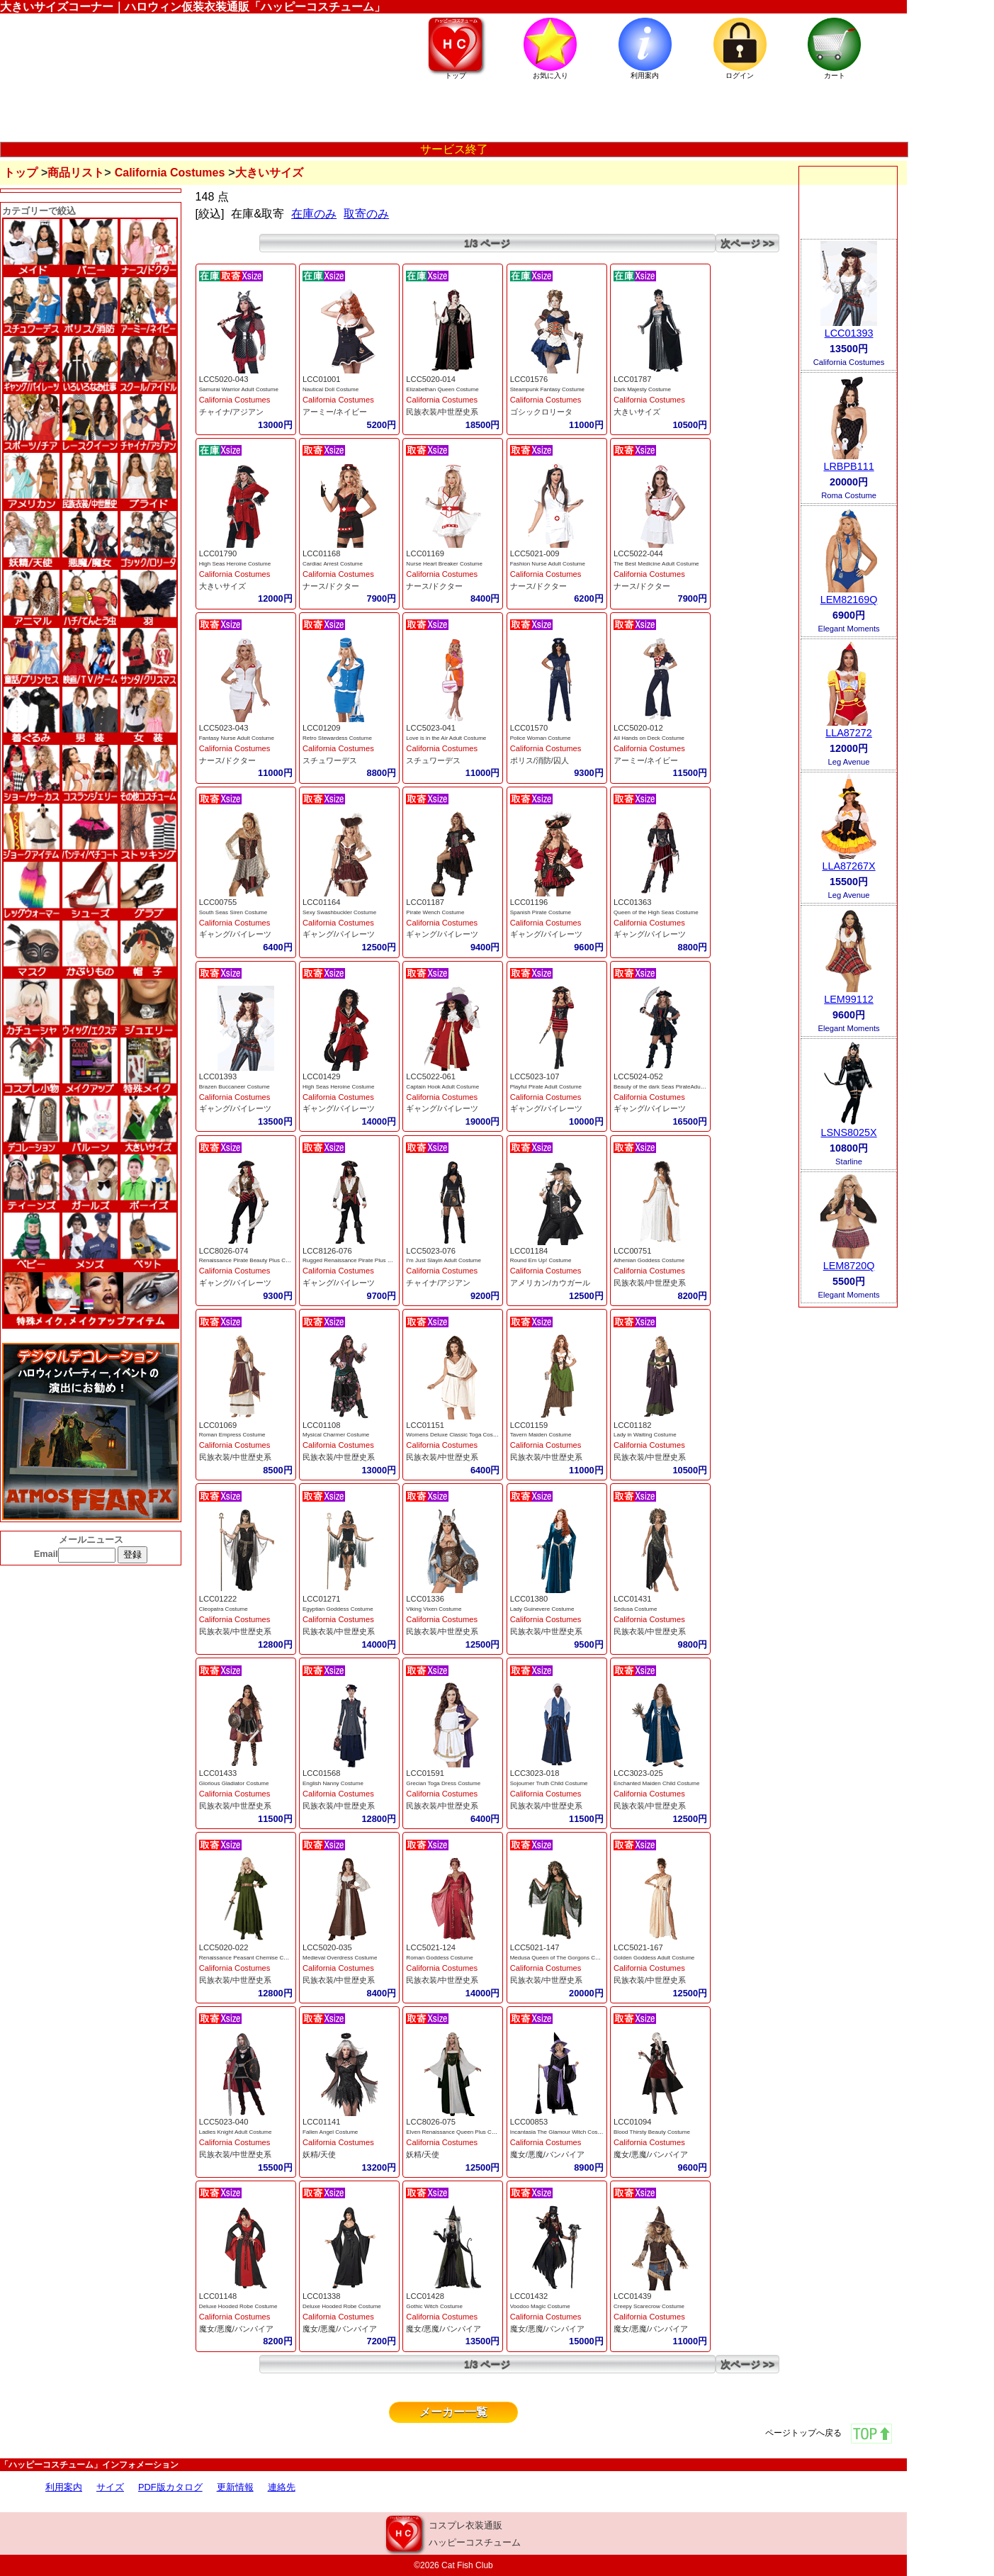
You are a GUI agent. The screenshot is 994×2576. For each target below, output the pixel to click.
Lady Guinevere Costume (542, 1609)
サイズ (110, 2487)
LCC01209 (322, 728)
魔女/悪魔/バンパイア (547, 2154)
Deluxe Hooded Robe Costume (238, 2306)
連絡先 (281, 2487)
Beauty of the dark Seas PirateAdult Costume (671, 1087)
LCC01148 (218, 2296)
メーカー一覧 (453, 2412)
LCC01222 (218, 1598)
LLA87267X (848, 866)
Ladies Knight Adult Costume (235, 2132)
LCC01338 (322, 2296)
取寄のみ (366, 214)
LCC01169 (425, 553)
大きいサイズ (637, 411)
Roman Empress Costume (232, 1435)
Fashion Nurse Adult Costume (547, 564)
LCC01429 (322, 1076)
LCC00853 (529, 2121)
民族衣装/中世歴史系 (442, 411)
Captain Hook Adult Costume (442, 1087)
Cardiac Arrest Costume (333, 564)
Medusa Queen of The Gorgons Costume (562, 1958)
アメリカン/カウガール (550, 1282)
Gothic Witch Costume (434, 2306)
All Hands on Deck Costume (649, 738)
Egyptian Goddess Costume (338, 1609)
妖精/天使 (319, 2154)
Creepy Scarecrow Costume (649, 2306)
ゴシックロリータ (541, 411)
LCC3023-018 (535, 1773)
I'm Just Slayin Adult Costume (443, 1260)
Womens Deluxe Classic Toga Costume (455, 1435)
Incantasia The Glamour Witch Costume (560, 2132)
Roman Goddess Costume (439, 1958)
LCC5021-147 (535, 1947)
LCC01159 (529, 1425)
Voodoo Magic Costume (540, 2306)
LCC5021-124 (431, 1947)
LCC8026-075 (431, 2121)
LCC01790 (218, 553)
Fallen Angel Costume (330, 2132)
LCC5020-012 (638, 728)
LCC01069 (218, 1425)
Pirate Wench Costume (435, 912)
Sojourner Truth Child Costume (549, 1783)
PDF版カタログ (170, 2487)
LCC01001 (322, 379)
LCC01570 (529, 728)
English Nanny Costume (333, 1783)
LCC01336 (425, 1598)
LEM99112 (849, 999)
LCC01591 (425, 1773)
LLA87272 (848, 732)
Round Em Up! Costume (541, 1260)
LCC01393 (218, 1076)
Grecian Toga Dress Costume (443, 1783)
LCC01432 (529, 2296)
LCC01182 (633, 1425)
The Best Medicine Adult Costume (656, 564)
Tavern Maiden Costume (541, 1435)
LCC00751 (633, 1251)
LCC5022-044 (638, 553)
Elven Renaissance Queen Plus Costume (458, 2132)
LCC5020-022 (224, 1947)
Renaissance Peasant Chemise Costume (251, 1958)
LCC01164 (322, 902)
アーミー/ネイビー (335, 411)
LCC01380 (529, 1598)
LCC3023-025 (638, 1773)
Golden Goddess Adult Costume (654, 1958)
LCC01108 (322, 1425)
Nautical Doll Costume (330, 389)
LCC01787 (633, 379)
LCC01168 (322, 553)
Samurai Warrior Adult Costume (238, 389)
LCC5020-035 (327, 1947)
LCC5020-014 (431, 379)
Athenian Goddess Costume (649, 1260)
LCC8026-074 (224, 1251)
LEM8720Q (849, 1265)
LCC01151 (425, 1425)
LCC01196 (529, 902)
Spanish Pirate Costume (540, 912)
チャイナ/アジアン (231, 411)
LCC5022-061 (431, 1076)
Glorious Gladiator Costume (234, 1783)
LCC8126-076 (327, 1251)
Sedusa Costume (635, 1609)
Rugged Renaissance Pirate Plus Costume (356, 1260)
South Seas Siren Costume (233, 912)
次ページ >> (747, 243)
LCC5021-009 (535, 553)
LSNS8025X (848, 1132)
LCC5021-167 (638, 1947)
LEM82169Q (849, 599)
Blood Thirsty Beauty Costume (652, 2132)
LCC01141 (322, 2121)
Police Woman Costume (540, 738)
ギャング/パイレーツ (235, 934)
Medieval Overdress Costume (340, 1958)
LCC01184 (529, 1251)
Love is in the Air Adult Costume (446, 738)
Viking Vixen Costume (433, 1609)
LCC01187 (425, 902)
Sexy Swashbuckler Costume (339, 912)
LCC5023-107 (535, 1076)
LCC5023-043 (224, 728)
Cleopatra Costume (223, 1609)
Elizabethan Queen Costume (442, 389)
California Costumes (170, 173)
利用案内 (63, 2487)
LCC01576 (529, 379)
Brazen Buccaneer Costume (234, 1087)
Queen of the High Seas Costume (656, 912)
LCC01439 (633, 2296)
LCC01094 (633, 2121)
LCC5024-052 (638, 1076)
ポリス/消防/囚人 (539, 760)
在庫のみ (314, 214)
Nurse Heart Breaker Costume (444, 564)
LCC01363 (633, 902)
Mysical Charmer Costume (336, 1435)
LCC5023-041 (431, 728)
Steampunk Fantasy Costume (547, 389)
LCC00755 (218, 902)
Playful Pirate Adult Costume (546, 1087)
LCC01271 (322, 1598)
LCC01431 (633, 1598)
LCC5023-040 (224, 2121)
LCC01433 (218, 1773)
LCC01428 (425, 2296)
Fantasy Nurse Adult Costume (236, 738)
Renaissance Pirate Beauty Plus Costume (252, 1260)
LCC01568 (322, 1773)
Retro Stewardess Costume (337, 738)
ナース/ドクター (331, 586)
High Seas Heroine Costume (235, 564)
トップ (21, 173)
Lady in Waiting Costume (645, 1435)
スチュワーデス (330, 760)
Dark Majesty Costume (642, 389)
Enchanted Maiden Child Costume (656, 1783)
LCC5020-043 (224, 379)
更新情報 (235, 2487)
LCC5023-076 (431, 1251)
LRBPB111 (848, 466)
